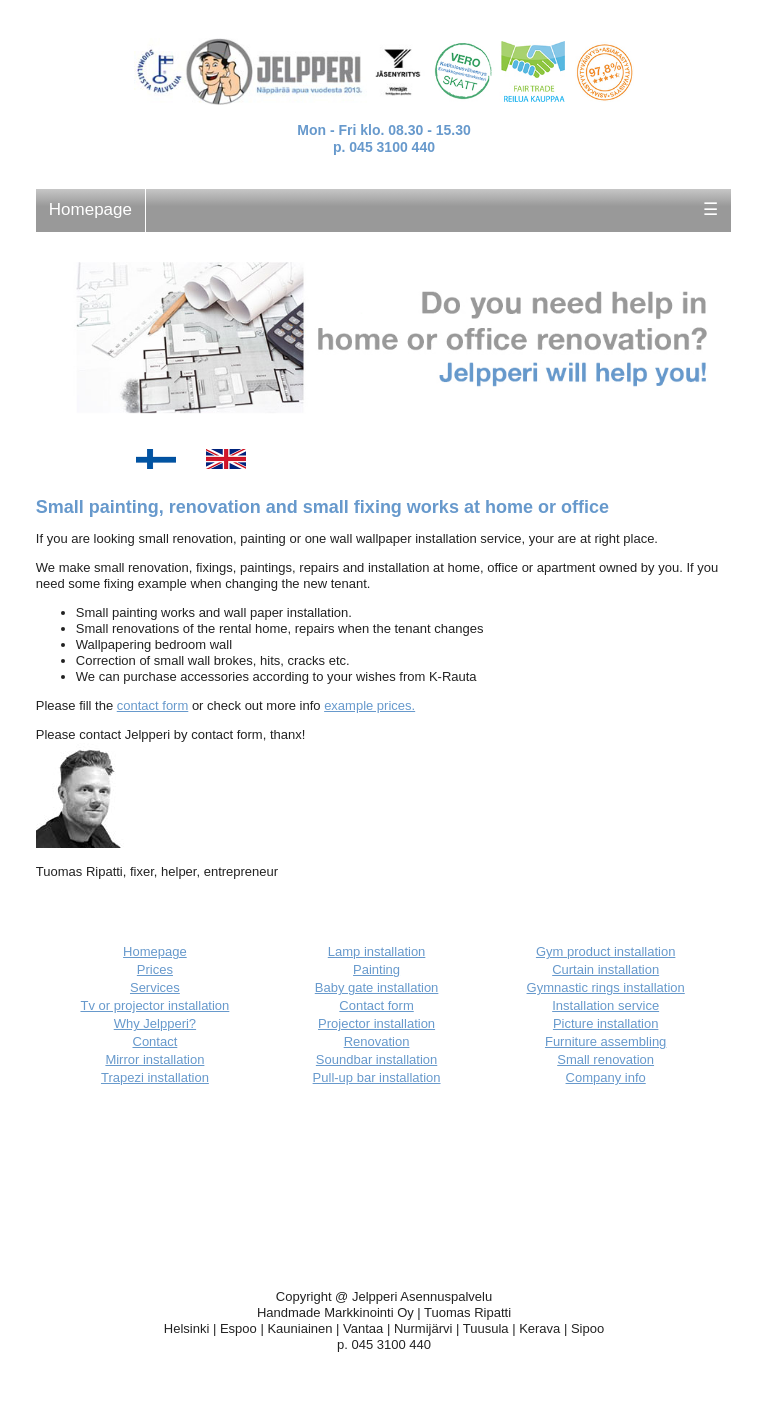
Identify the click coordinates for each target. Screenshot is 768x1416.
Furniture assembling (605, 1041)
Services (155, 987)
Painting (376, 969)
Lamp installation (377, 951)
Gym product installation (605, 951)
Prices (155, 969)
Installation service (605, 1005)
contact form (153, 705)
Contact (155, 1041)
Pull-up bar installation (377, 1077)
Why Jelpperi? (155, 1023)
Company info (606, 1077)
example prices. (369, 705)
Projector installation (376, 1023)
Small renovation (605, 1059)
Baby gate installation (377, 987)
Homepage (90, 209)
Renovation (377, 1041)
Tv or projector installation (154, 1005)
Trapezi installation (155, 1077)
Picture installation (606, 1023)
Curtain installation (605, 969)
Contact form (376, 1005)
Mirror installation (154, 1059)
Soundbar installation (376, 1059)
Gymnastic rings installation (606, 987)
